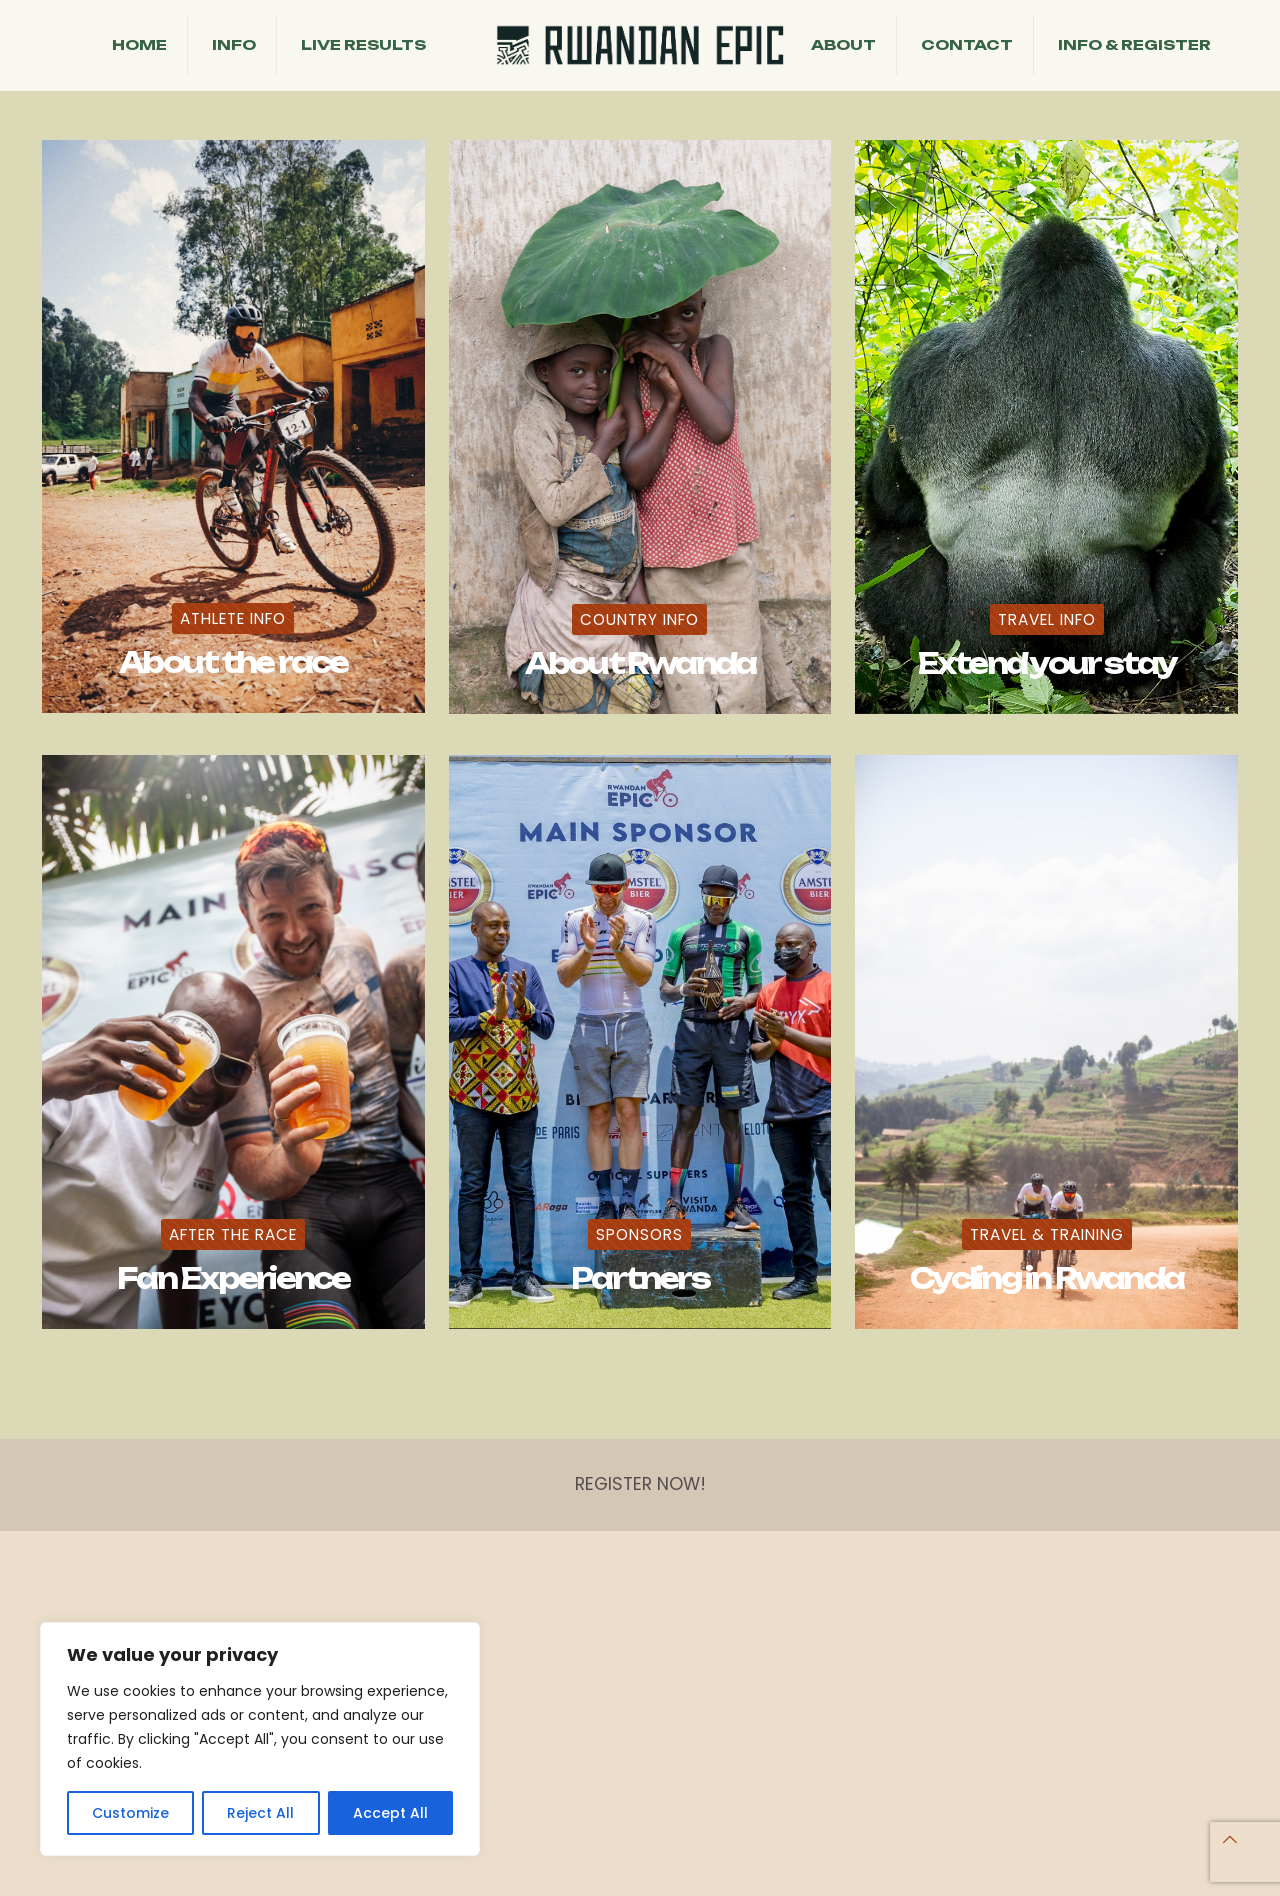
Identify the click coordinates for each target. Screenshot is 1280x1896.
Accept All (390, 1813)
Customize (130, 1813)
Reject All (260, 1813)
